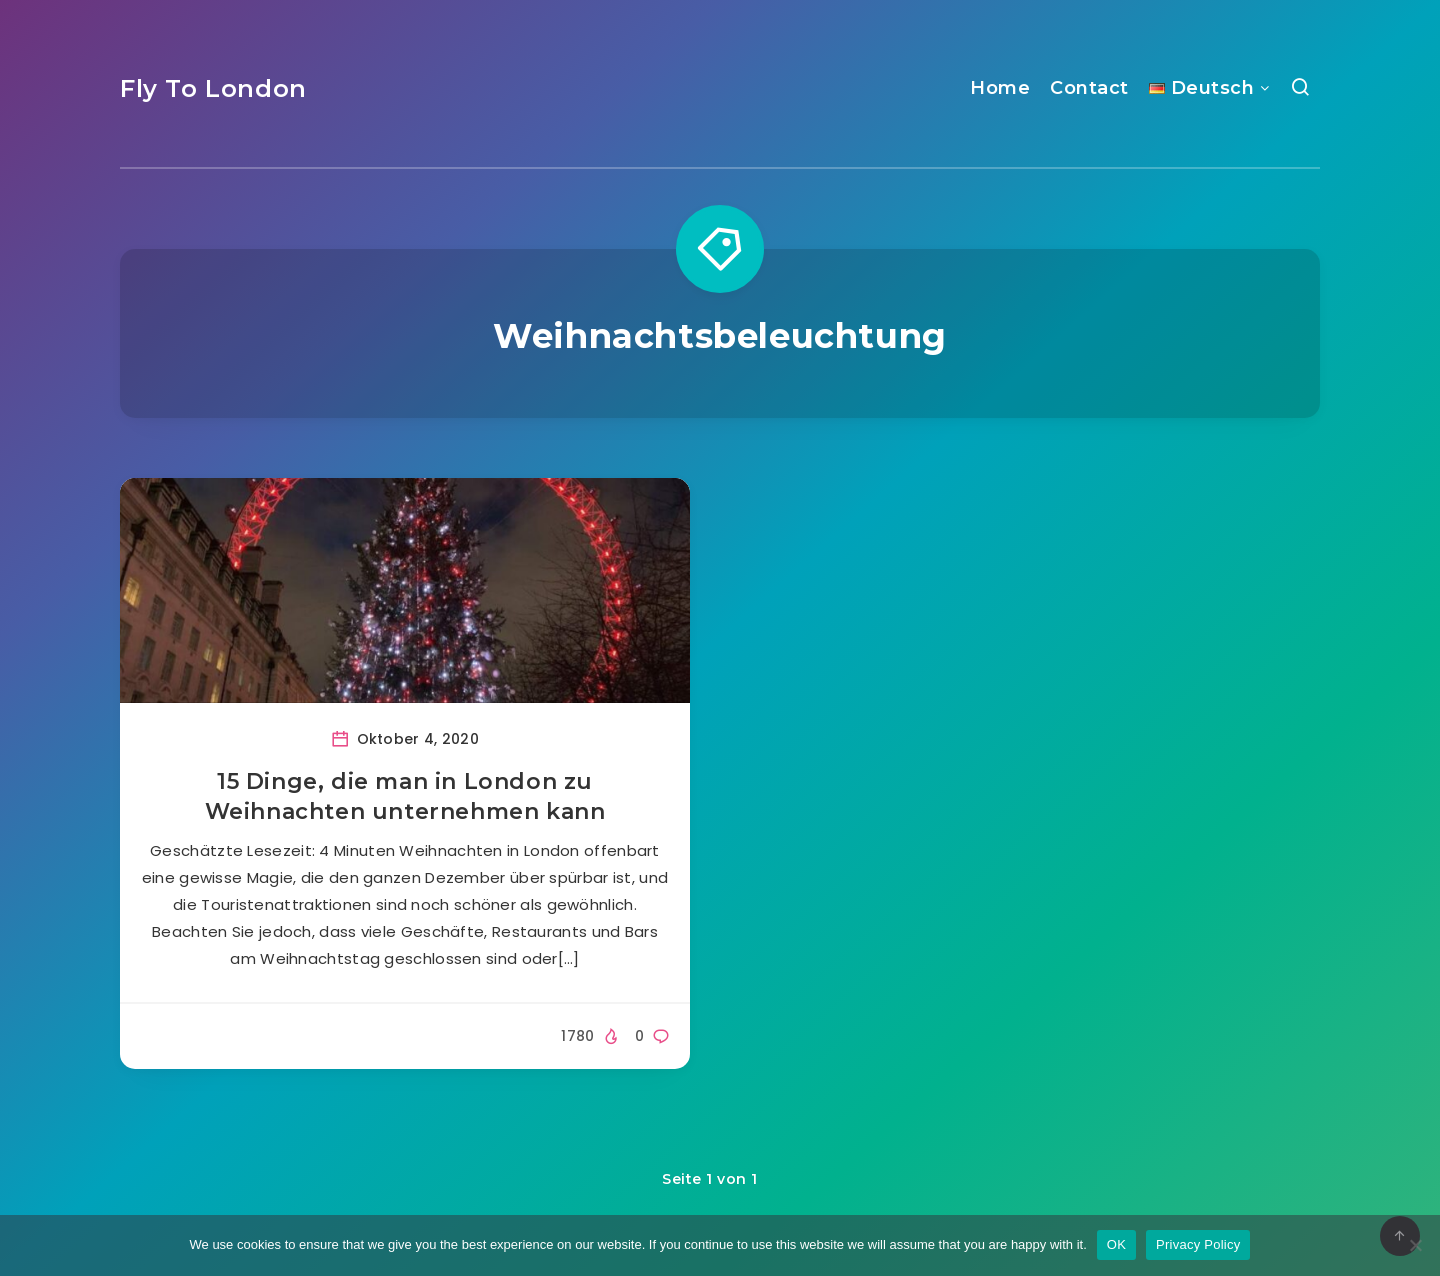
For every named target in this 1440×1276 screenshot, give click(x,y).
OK (1116, 1244)
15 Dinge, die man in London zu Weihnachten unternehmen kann (405, 796)
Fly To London (213, 88)
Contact (1089, 88)
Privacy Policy (1198, 1244)
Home (1000, 88)
